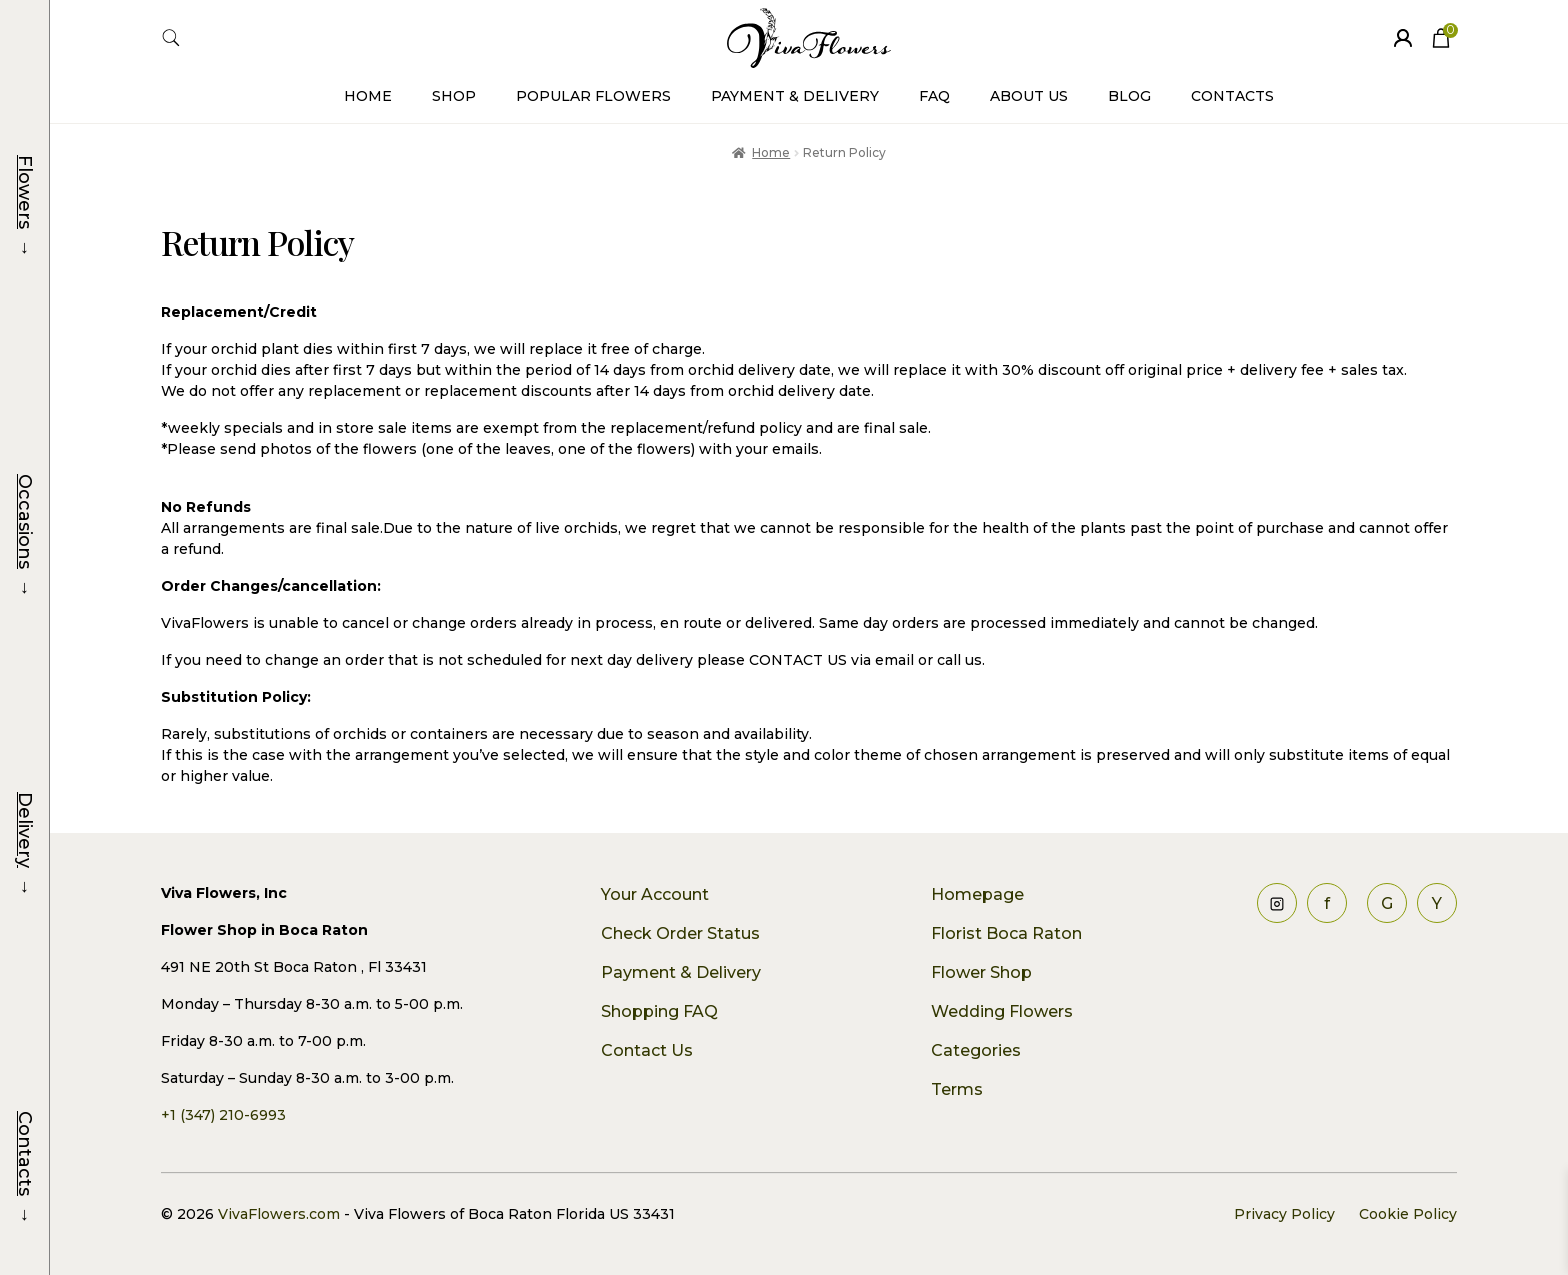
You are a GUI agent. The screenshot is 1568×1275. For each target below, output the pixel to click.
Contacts (1232, 96)
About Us (1029, 96)
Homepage (977, 894)
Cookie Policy (1408, 1214)
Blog (1129, 96)
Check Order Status (680, 933)
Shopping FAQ (659, 1011)
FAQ (934, 96)
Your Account (655, 894)
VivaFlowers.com (277, 1214)
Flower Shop (981, 972)
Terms (957, 1089)
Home (368, 96)
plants (1105, 528)
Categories (976, 1050)
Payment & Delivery (795, 96)
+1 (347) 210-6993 (223, 1115)
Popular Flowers (593, 96)
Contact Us (647, 1050)
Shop (454, 96)
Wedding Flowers (1002, 1011)
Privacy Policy (1284, 1214)
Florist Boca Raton (1006, 933)
